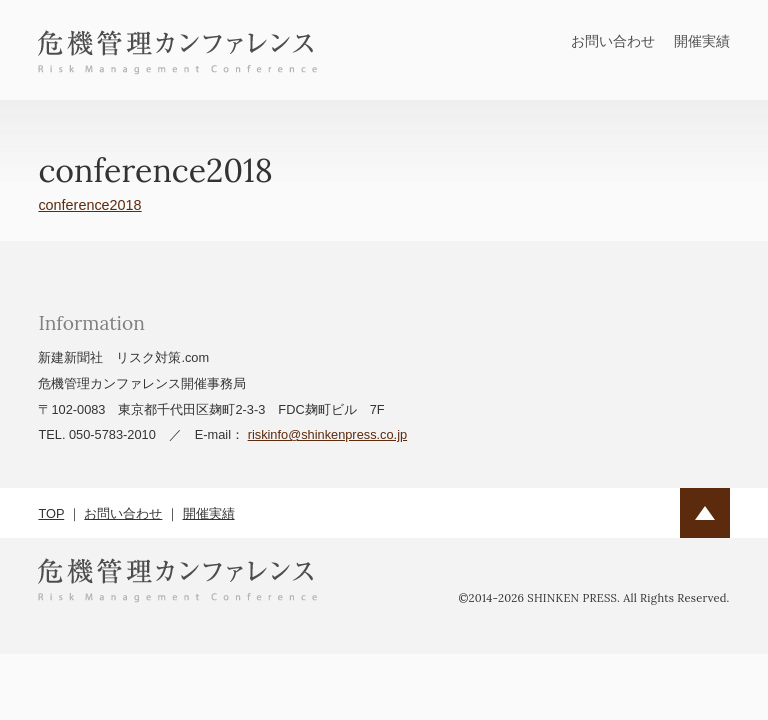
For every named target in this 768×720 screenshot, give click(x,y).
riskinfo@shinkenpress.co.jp (328, 434)
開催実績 (702, 41)
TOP (51, 513)
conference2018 (89, 205)
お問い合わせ (613, 41)
